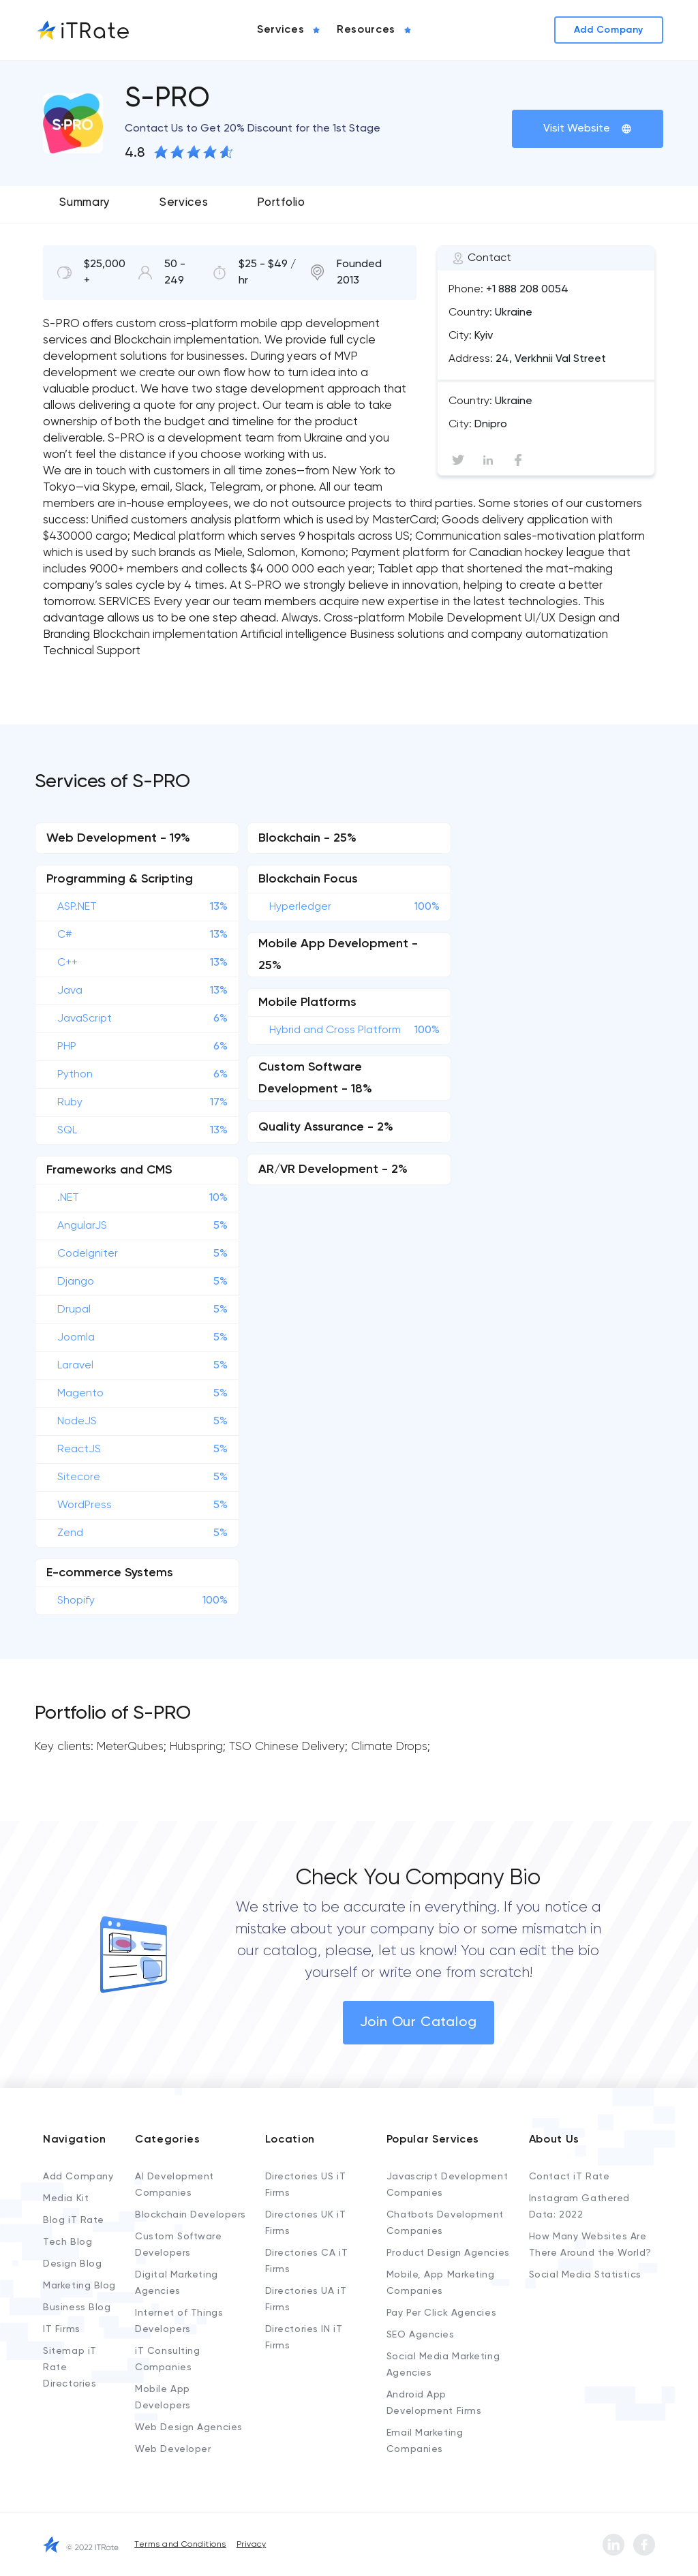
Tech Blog (67, 2242)
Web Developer (173, 2449)
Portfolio (281, 203)
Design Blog (72, 2264)
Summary (84, 203)
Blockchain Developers (190, 2215)
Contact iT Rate (569, 2176)
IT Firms (61, 2329)
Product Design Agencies (448, 2253)
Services (184, 203)
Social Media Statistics (585, 2275)
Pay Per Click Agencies (441, 2313)
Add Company (78, 2176)
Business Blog (76, 2307)
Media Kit (66, 2198)
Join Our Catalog (418, 2022)
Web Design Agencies (189, 2427)
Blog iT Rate (73, 2220)
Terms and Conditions (180, 2545)
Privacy (251, 2545)
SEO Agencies (420, 2335)
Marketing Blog (79, 2285)
